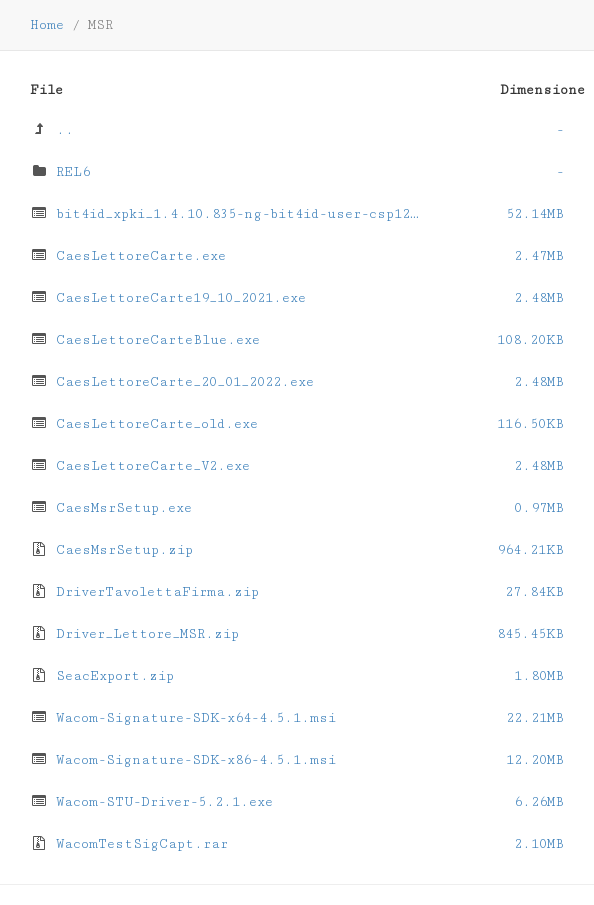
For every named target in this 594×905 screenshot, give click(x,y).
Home (47, 25)
